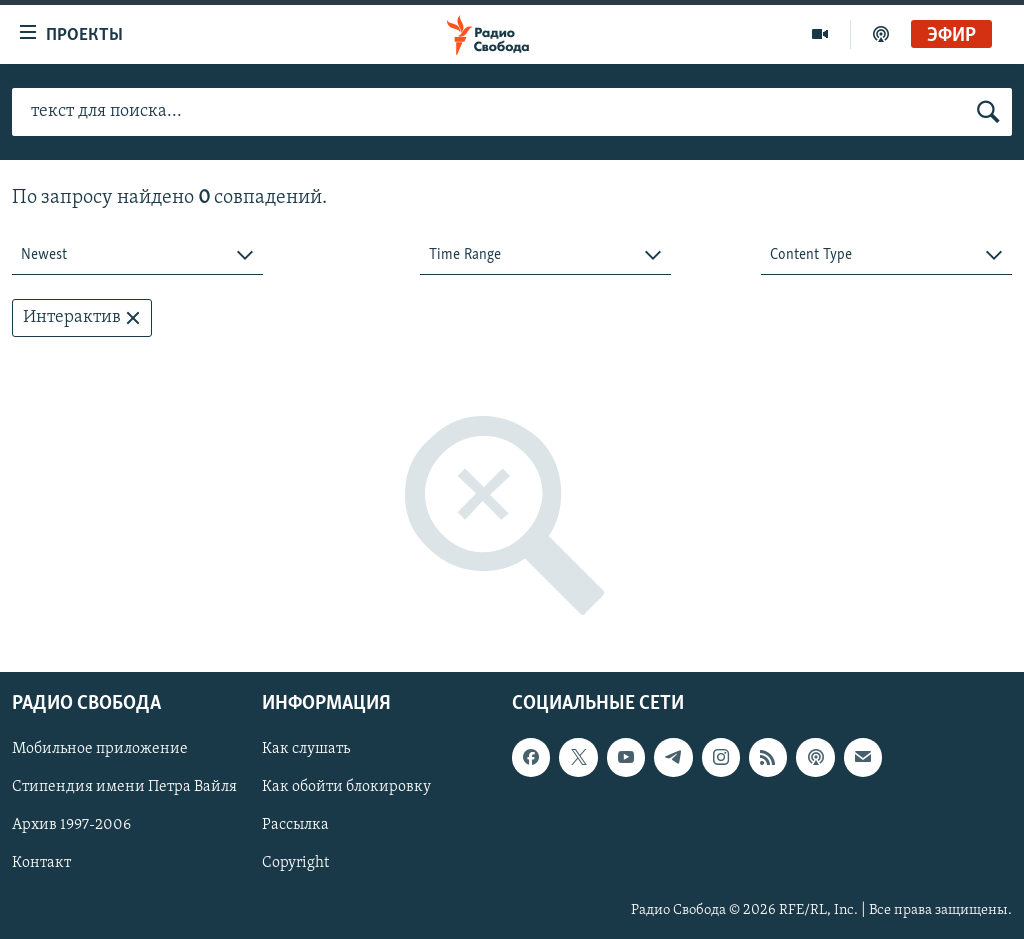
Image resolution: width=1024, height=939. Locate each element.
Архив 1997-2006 (71, 826)
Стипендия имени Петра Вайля (124, 788)
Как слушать (306, 750)
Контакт (41, 864)
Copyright (295, 864)
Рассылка (295, 826)
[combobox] (137, 255)
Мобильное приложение (100, 750)
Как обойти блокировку (346, 788)
